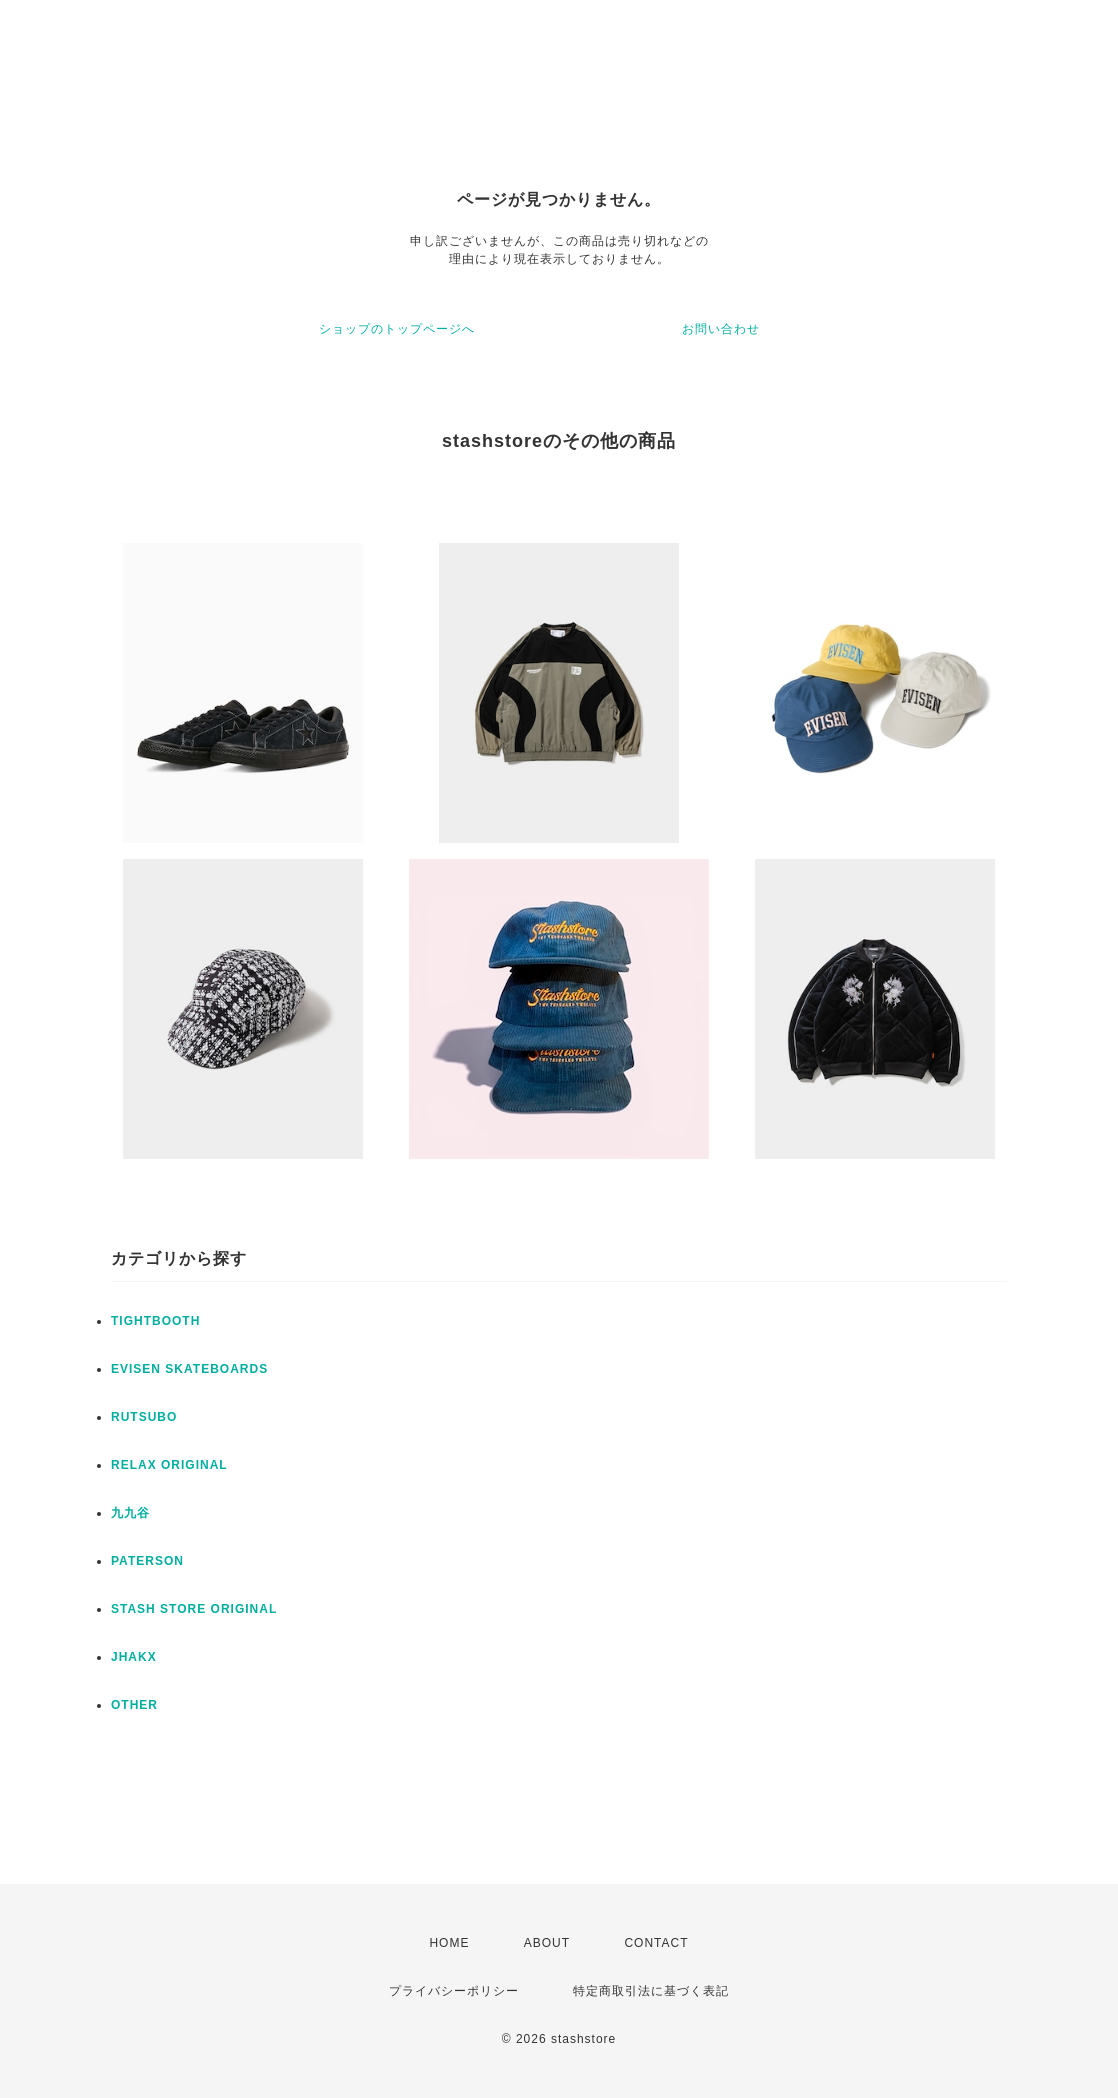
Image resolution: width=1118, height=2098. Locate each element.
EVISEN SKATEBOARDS (189, 1369)
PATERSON (147, 1561)
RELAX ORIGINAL (169, 1465)
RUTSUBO (144, 1417)
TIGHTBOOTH (155, 1321)
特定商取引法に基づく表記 (651, 1991)
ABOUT (547, 1943)
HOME (449, 1943)
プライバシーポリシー (454, 1991)
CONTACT (656, 1943)
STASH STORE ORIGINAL (194, 1609)
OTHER (134, 1705)
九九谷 (130, 1513)
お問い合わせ (721, 329)
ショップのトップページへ (397, 329)
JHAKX (134, 1657)
